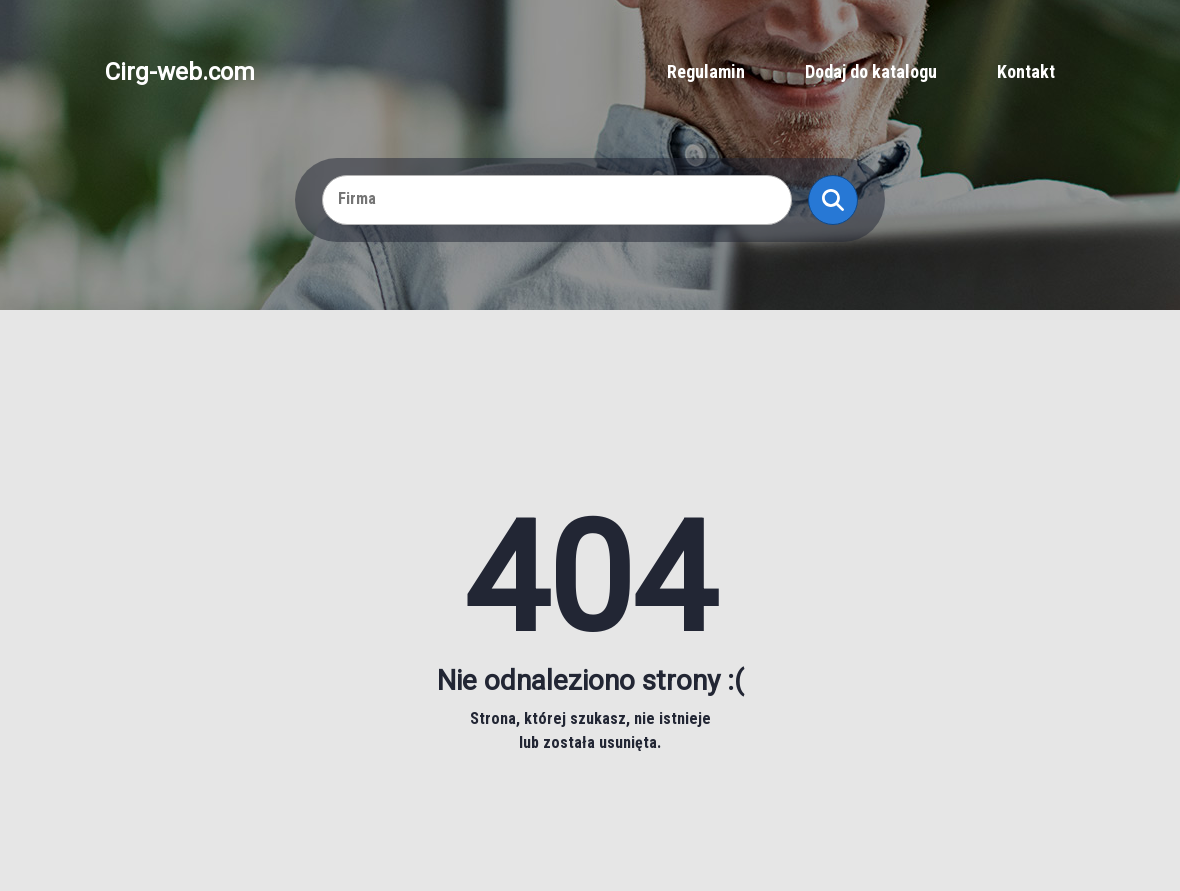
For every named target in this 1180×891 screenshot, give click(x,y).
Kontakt (1026, 71)
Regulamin (706, 71)
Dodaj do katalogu (871, 71)
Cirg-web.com (180, 72)
